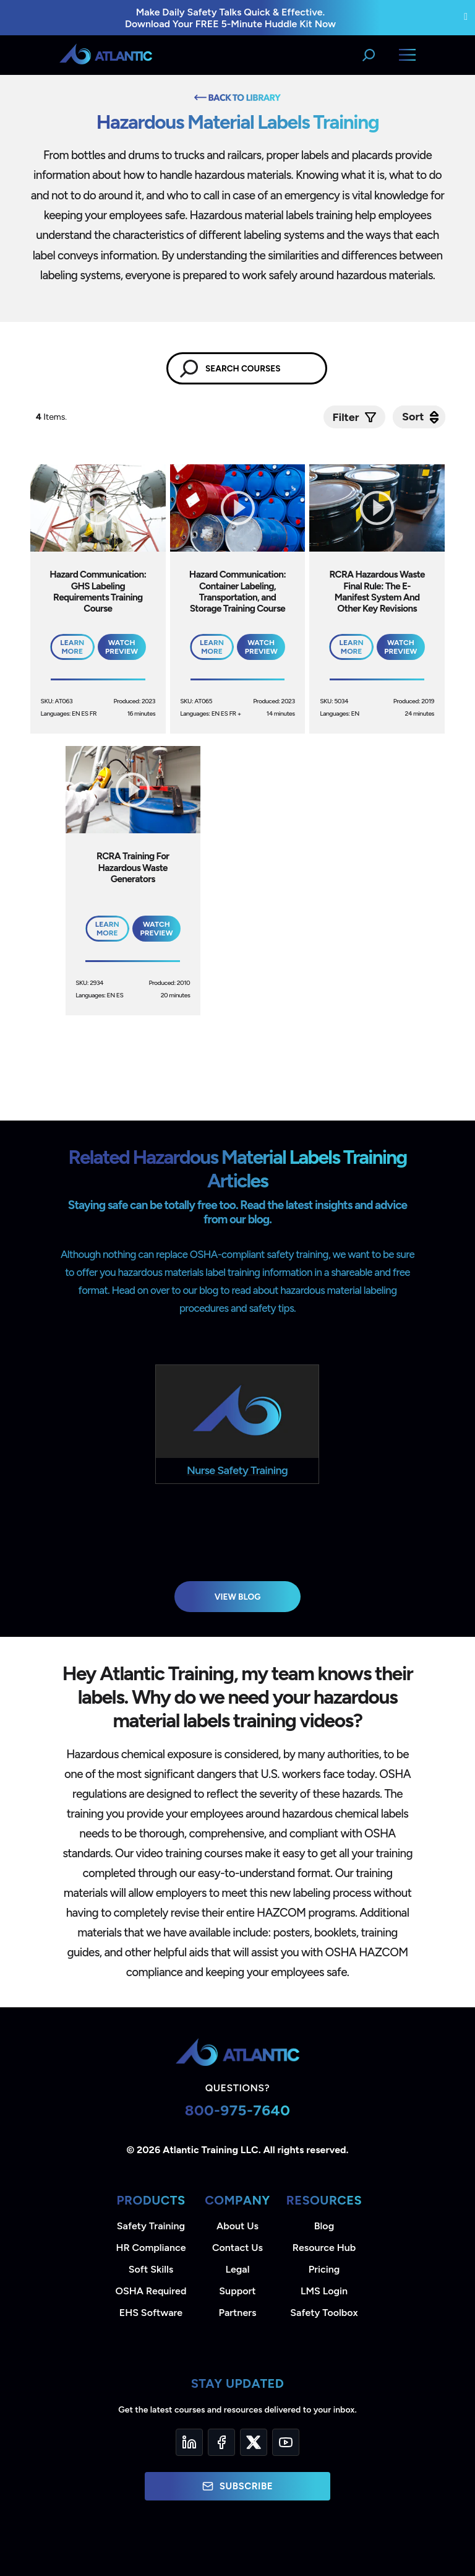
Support (237, 2291)
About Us (237, 2226)
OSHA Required (151, 2291)
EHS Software (150, 2312)
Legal (238, 2269)
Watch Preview (121, 647)
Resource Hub (324, 2247)
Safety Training (151, 2226)
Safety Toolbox (323, 2312)
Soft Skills (151, 2269)
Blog (324, 2226)
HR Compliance (151, 2247)
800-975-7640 (238, 2110)
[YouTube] (285, 2442)
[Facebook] (221, 2442)
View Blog (238, 1597)
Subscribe (237, 2486)
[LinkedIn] (189, 2442)
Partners (238, 2312)
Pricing (324, 2269)
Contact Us (237, 2247)
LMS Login (324, 2291)
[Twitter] (253, 2442)
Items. (52, 417)
